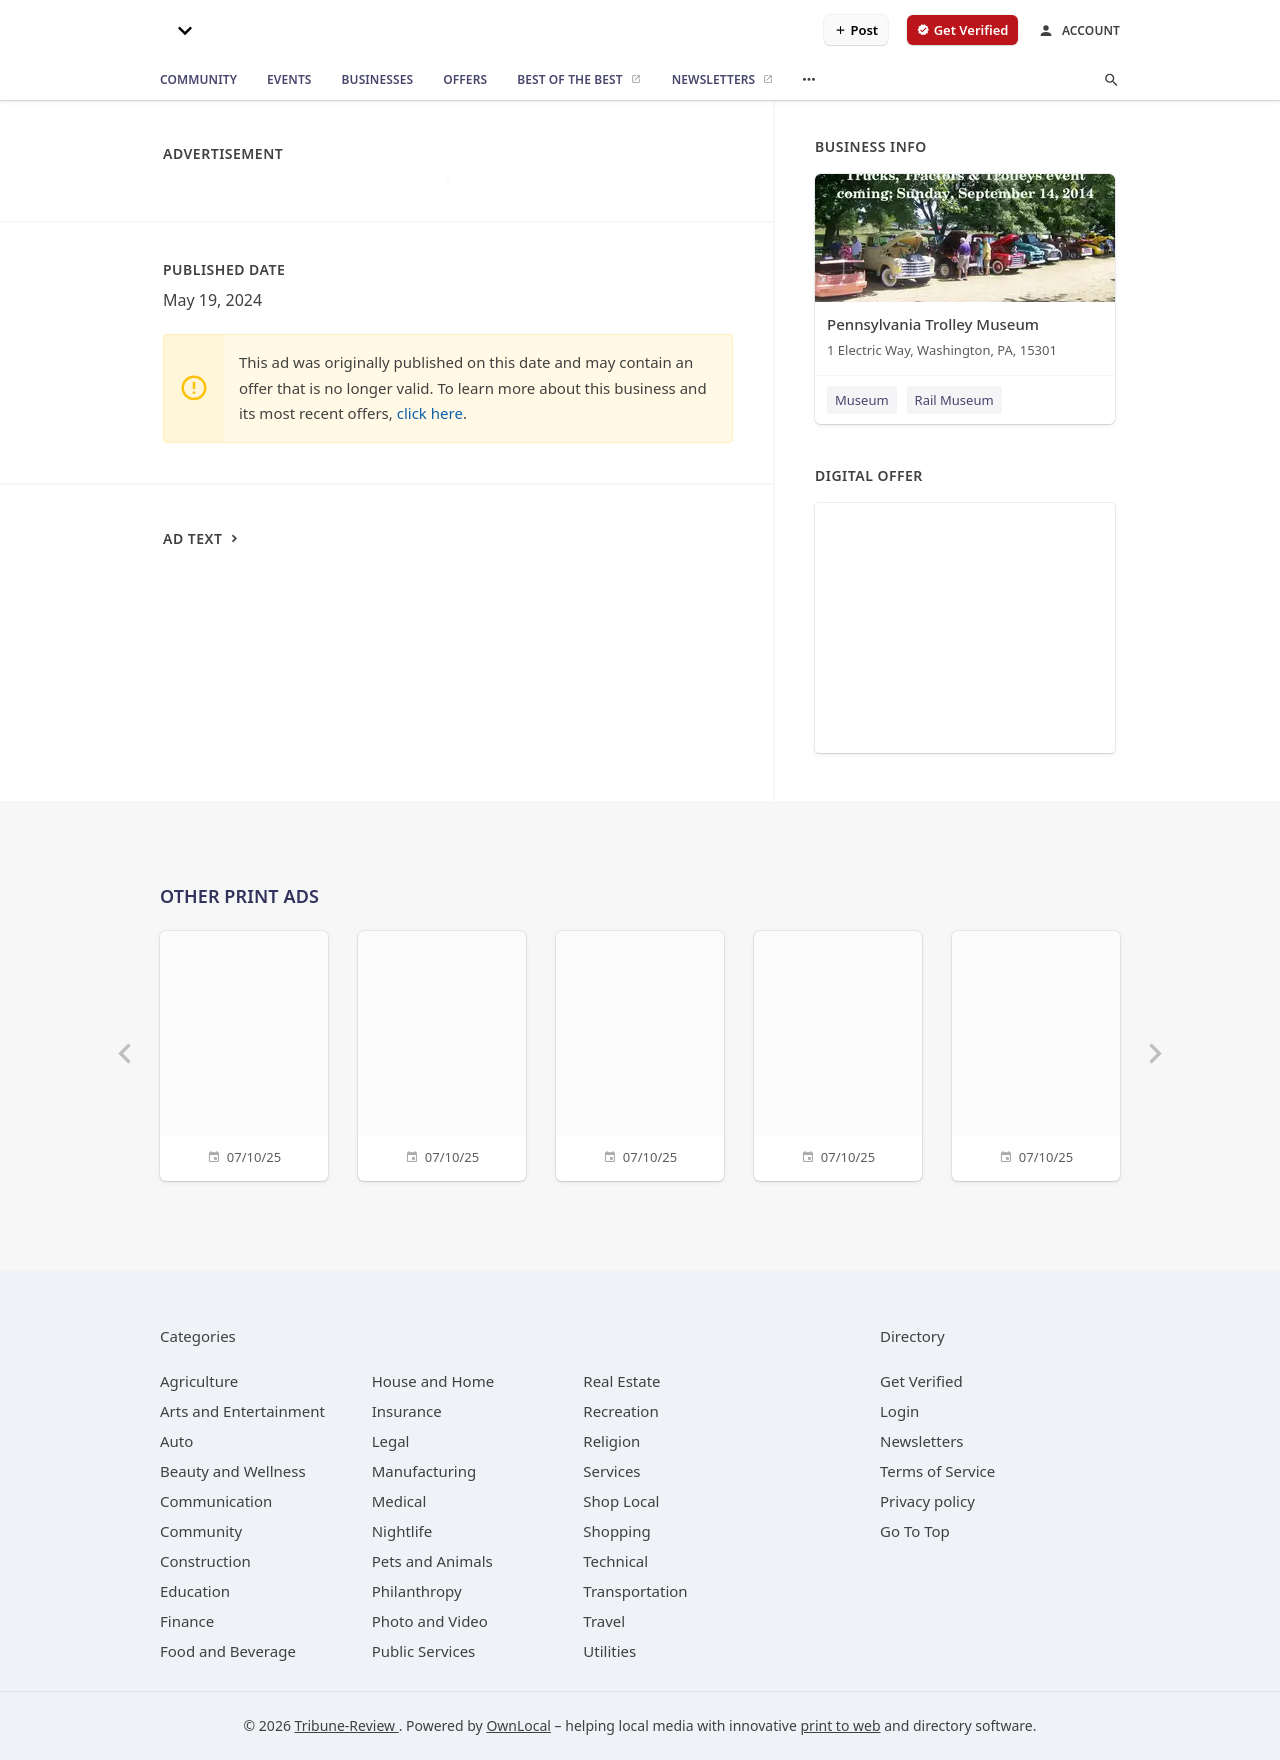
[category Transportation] (635, 1591)
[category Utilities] (609, 1651)
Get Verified (921, 1381)
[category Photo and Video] (430, 1621)
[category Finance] (187, 1621)
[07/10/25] (244, 1053)
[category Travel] (604, 1621)
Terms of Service (937, 1471)
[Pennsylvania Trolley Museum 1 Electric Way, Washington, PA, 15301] (965, 270)
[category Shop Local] (621, 1501)
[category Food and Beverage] (228, 1651)
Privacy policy (927, 1501)
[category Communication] (216, 1501)
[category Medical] (399, 1501)
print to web (841, 1725)
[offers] (465, 80)
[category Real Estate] (621, 1381)
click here (430, 413)
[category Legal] (391, 1441)
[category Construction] (205, 1561)
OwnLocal (518, 1725)
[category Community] (201, 1531)
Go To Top (915, 1531)
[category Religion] (611, 1441)
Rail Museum (954, 400)
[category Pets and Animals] (432, 1561)
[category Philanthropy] (417, 1591)
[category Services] (611, 1471)
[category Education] (195, 1591)
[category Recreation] (620, 1411)
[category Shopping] (616, 1531)
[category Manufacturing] (424, 1471)
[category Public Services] (424, 1651)
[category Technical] (615, 1561)
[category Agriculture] (199, 1381)
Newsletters (922, 1441)
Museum (862, 400)
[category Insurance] (407, 1411)
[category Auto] (176, 1441)
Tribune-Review (347, 1725)
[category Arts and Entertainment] (242, 1411)
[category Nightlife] (402, 1531)
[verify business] (962, 30)
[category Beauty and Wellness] (233, 1471)
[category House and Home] (433, 1381)
